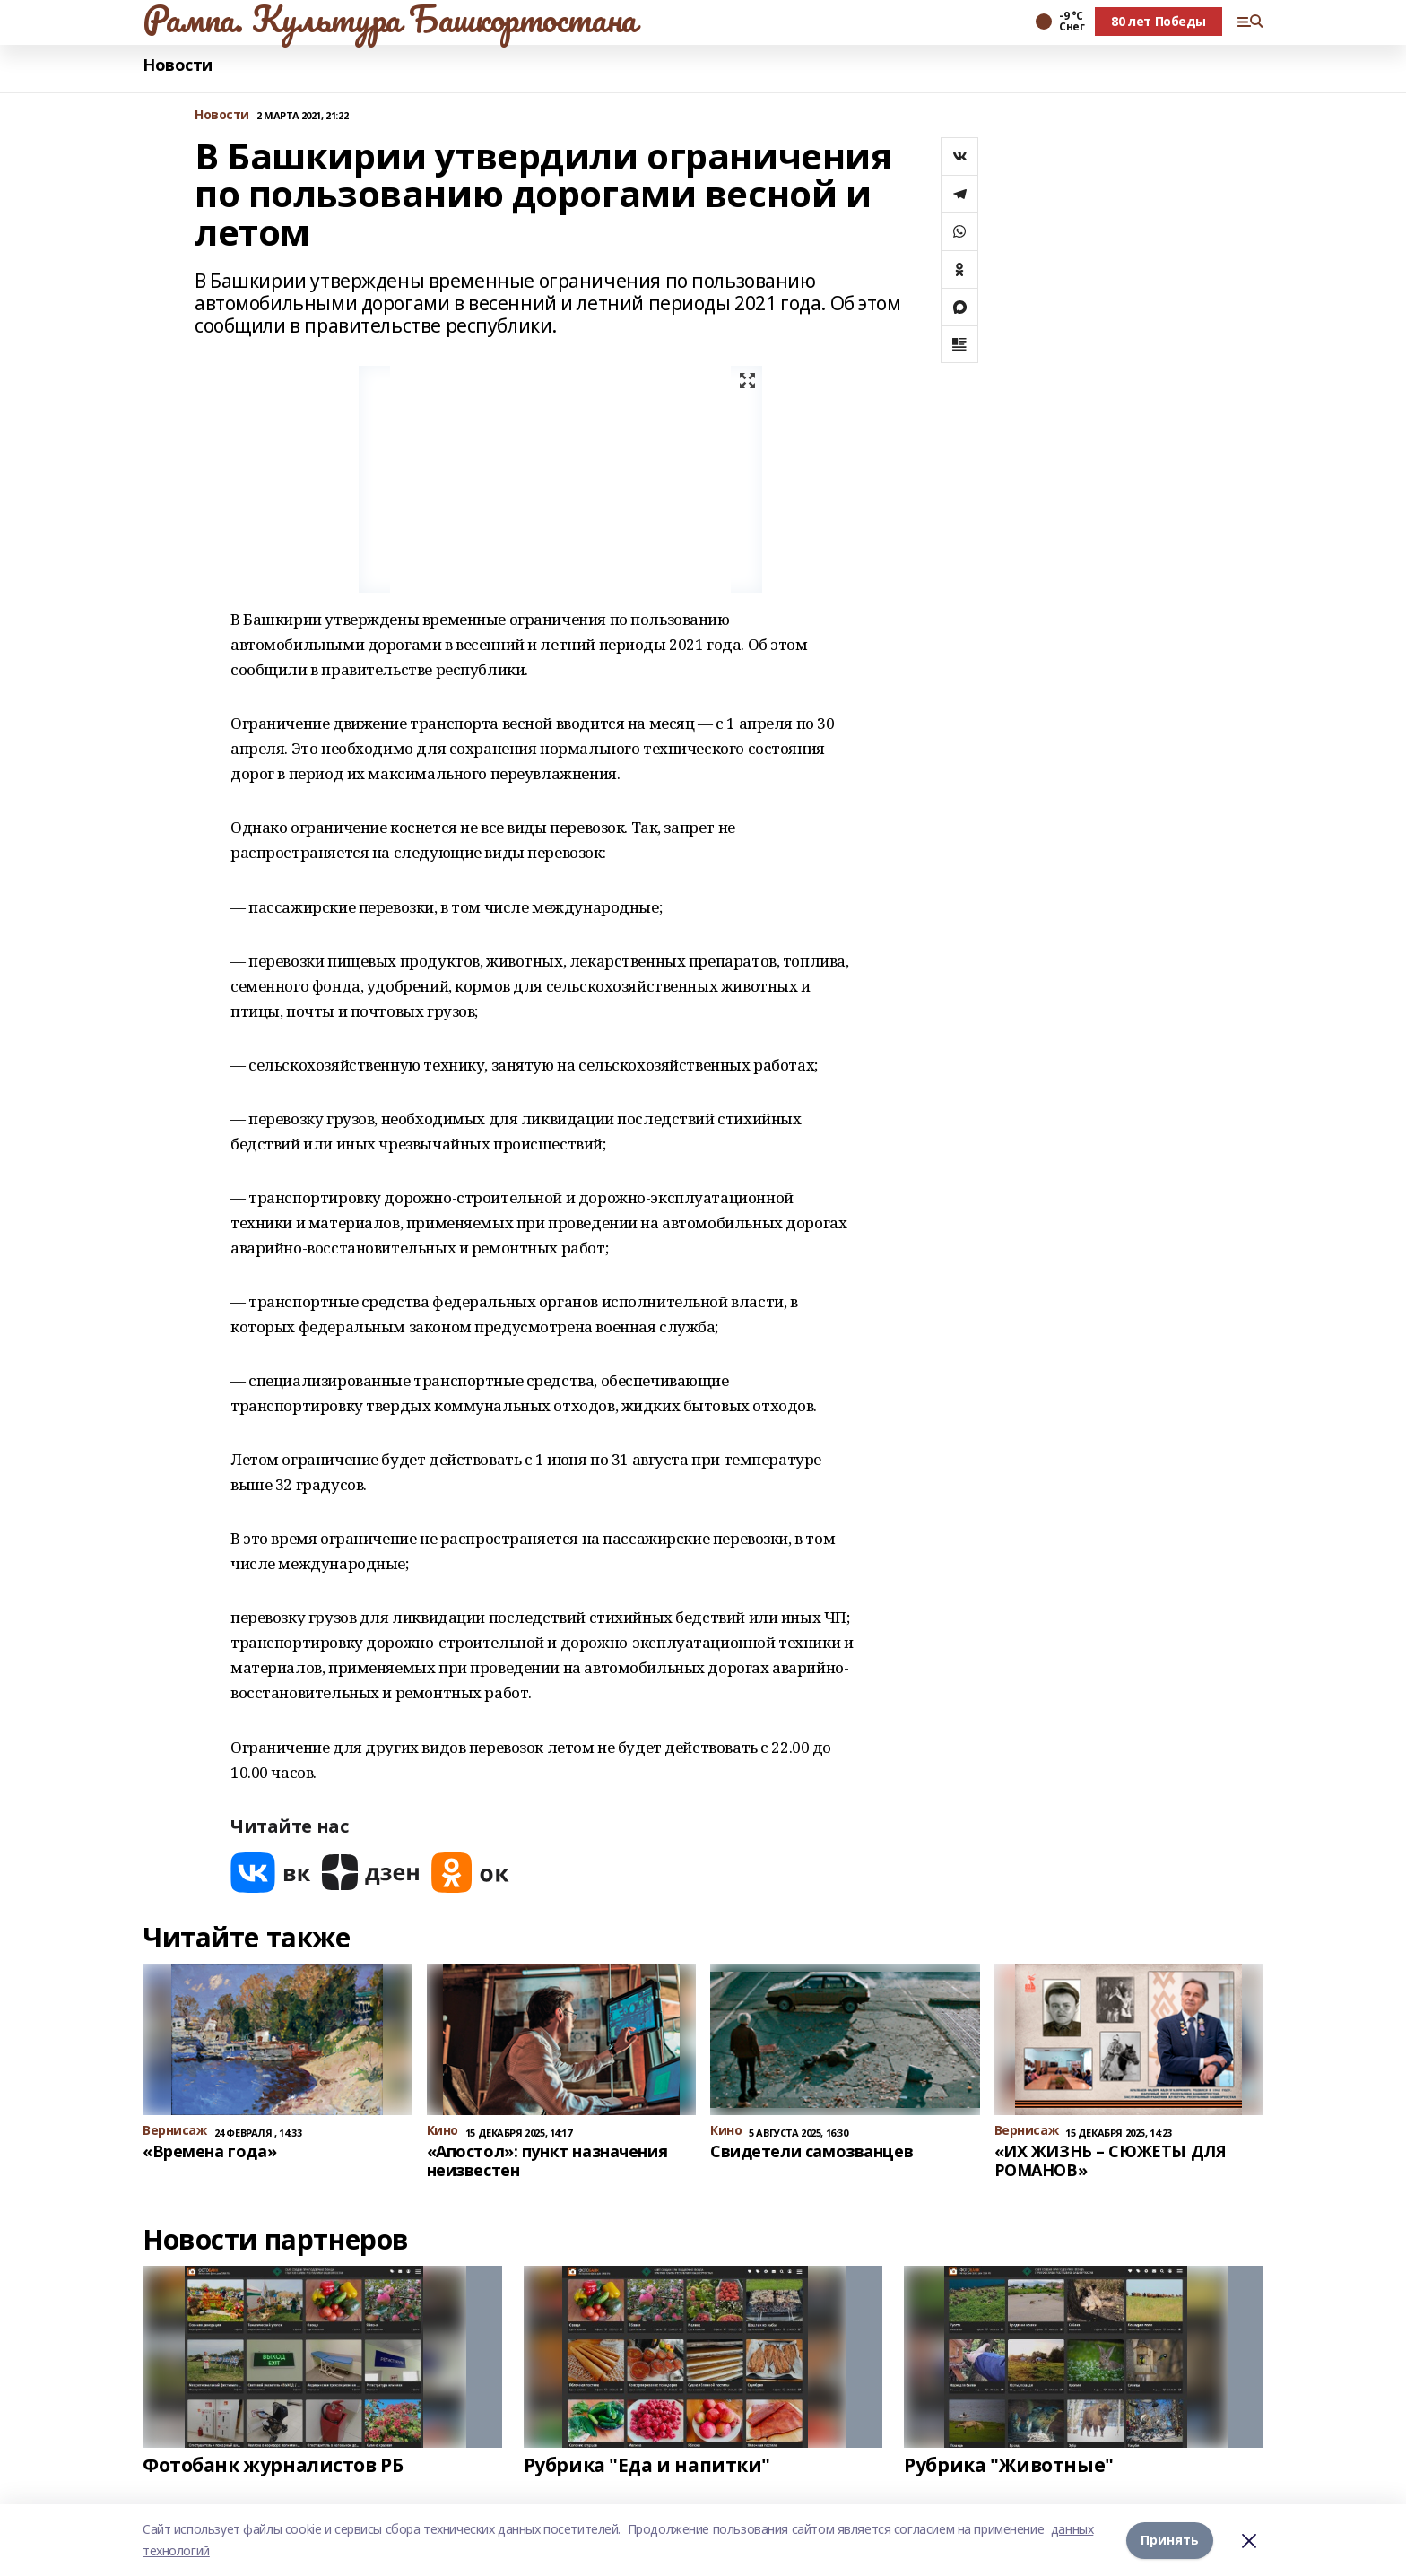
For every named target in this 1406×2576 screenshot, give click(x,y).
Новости (178, 65)
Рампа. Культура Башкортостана (390, 18)
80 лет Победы (1158, 21)
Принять (1170, 2539)
